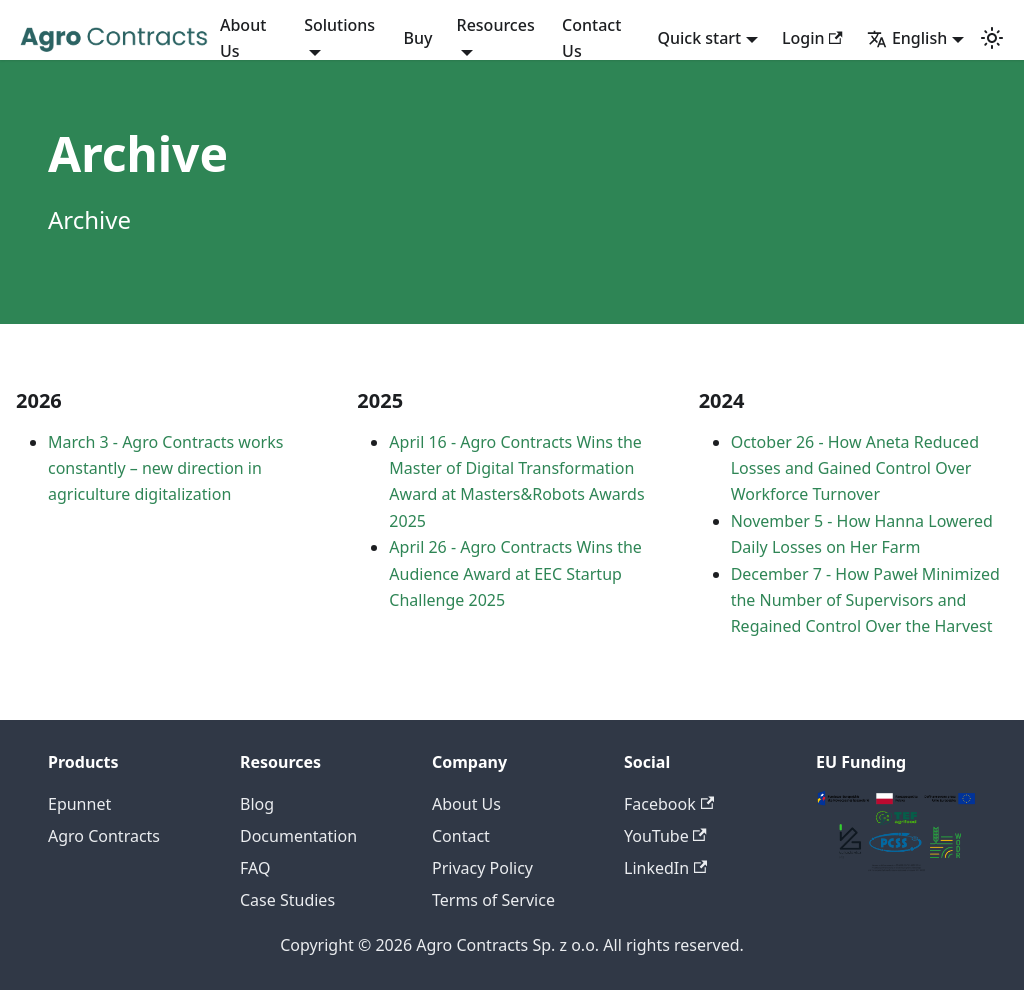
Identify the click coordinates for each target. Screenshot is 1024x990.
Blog (257, 804)
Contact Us (591, 38)
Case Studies (287, 900)
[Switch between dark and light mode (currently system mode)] (992, 38)
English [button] (907, 38)
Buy (418, 38)
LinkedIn (665, 868)
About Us (243, 38)
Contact (461, 836)
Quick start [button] (699, 38)
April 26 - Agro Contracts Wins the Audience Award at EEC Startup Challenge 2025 (515, 573)
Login (812, 38)
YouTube (665, 836)
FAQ (255, 868)
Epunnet (79, 804)
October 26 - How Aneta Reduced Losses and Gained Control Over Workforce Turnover (855, 468)
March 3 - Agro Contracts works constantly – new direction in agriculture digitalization (165, 468)
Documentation (298, 836)
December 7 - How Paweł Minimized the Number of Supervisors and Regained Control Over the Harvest (865, 600)
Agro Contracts (104, 836)
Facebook (669, 804)
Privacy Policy (482, 868)
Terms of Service (493, 900)
